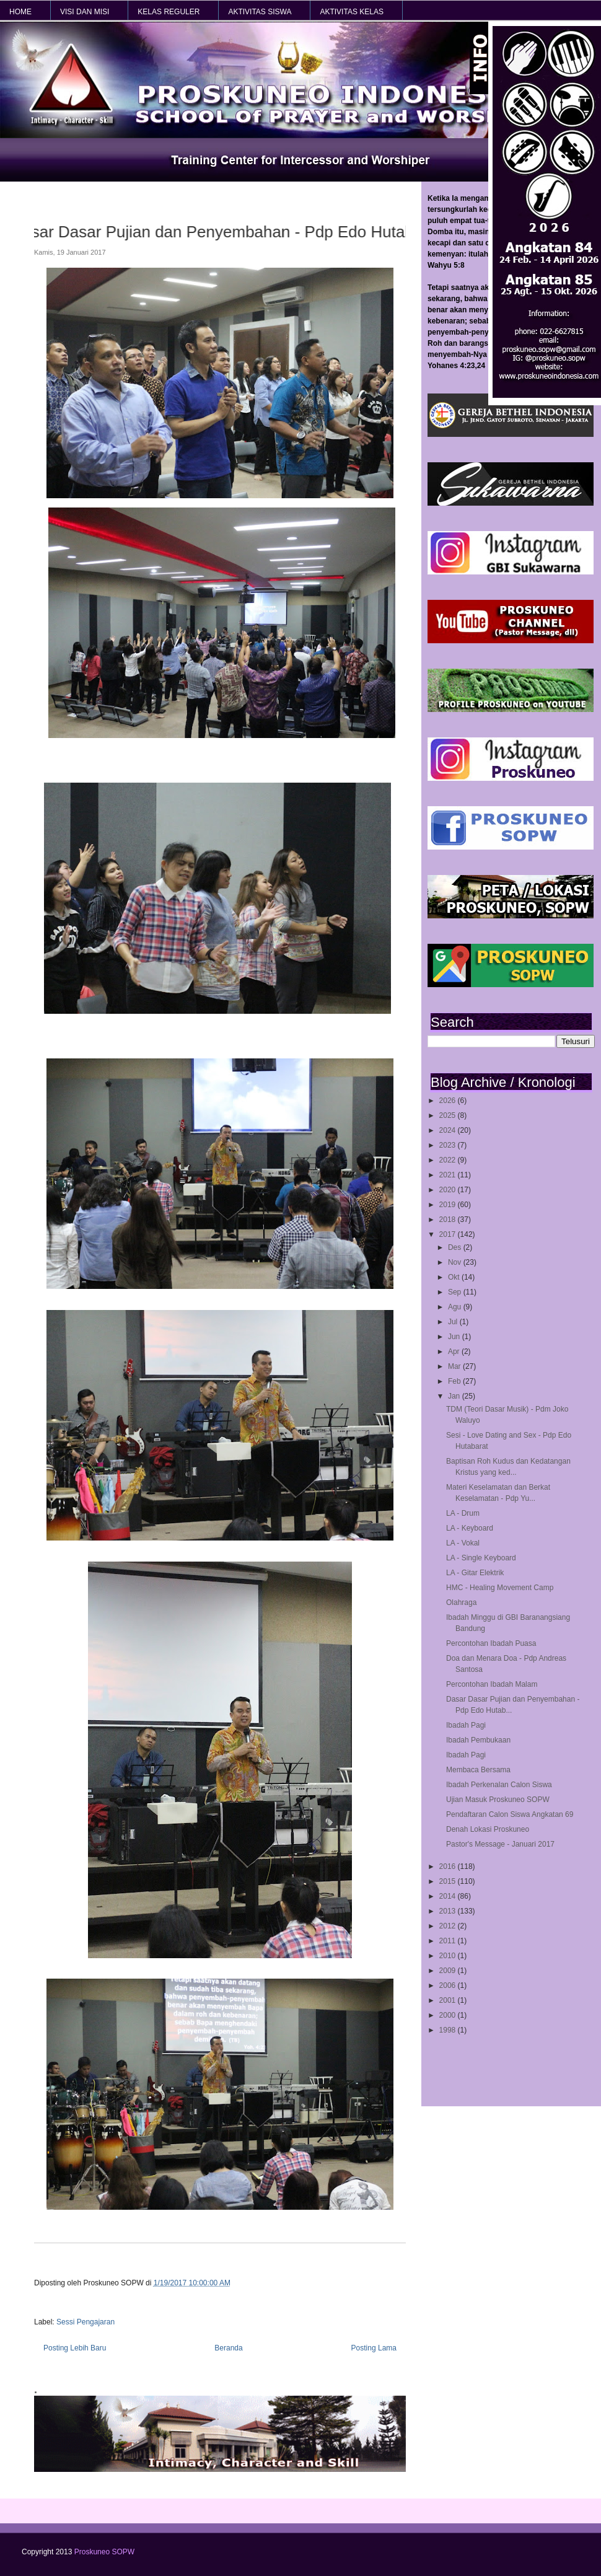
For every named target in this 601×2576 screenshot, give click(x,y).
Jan (455, 1396)
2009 (448, 1970)
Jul (454, 1321)
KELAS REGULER (169, 11)
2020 (448, 1189)
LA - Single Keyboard (481, 1558)
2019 (448, 1204)
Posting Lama (374, 2348)
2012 (448, 1926)
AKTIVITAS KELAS (351, 11)
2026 (448, 1100)
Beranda (228, 2348)
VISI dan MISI (84, 11)
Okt (455, 1277)
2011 (448, 1940)
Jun (455, 1336)
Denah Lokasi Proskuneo (487, 1829)
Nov (455, 1262)
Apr (455, 1351)
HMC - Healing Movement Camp (499, 1587)
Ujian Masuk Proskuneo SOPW (498, 1799)
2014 (448, 1896)
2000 (448, 2015)
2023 (448, 1145)
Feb (455, 1381)
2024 (448, 1130)
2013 (448, 1911)
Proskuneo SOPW (104, 2551)
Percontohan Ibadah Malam (491, 1684)
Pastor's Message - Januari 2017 (500, 1844)
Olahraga (461, 1602)
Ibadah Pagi (466, 1725)
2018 (448, 1219)
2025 (448, 1115)
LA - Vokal (463, 1543)
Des (455, 1247)
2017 (448, 1234)
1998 (448, 2030)
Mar (455, 1366)
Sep (455, 1292)
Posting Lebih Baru (74, 2348)
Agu (455, 1307)
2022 (448, 1160)
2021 (448, 1175)
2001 (448, 2000)
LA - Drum (463, 1513)
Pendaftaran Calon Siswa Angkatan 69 (509, 1814)
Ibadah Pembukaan (478, 1740)
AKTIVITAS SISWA (259, 11)
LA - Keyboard (469, 1528)
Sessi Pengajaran (85, 2322)
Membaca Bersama (478, 1769)
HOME (20, 11)
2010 (448, 1955)
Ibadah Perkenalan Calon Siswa (499, 1784)
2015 (448, 1881)
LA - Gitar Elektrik (475, 1572)
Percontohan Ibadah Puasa (491, 1643)
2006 (448, 1985)
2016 (448, 1866)
